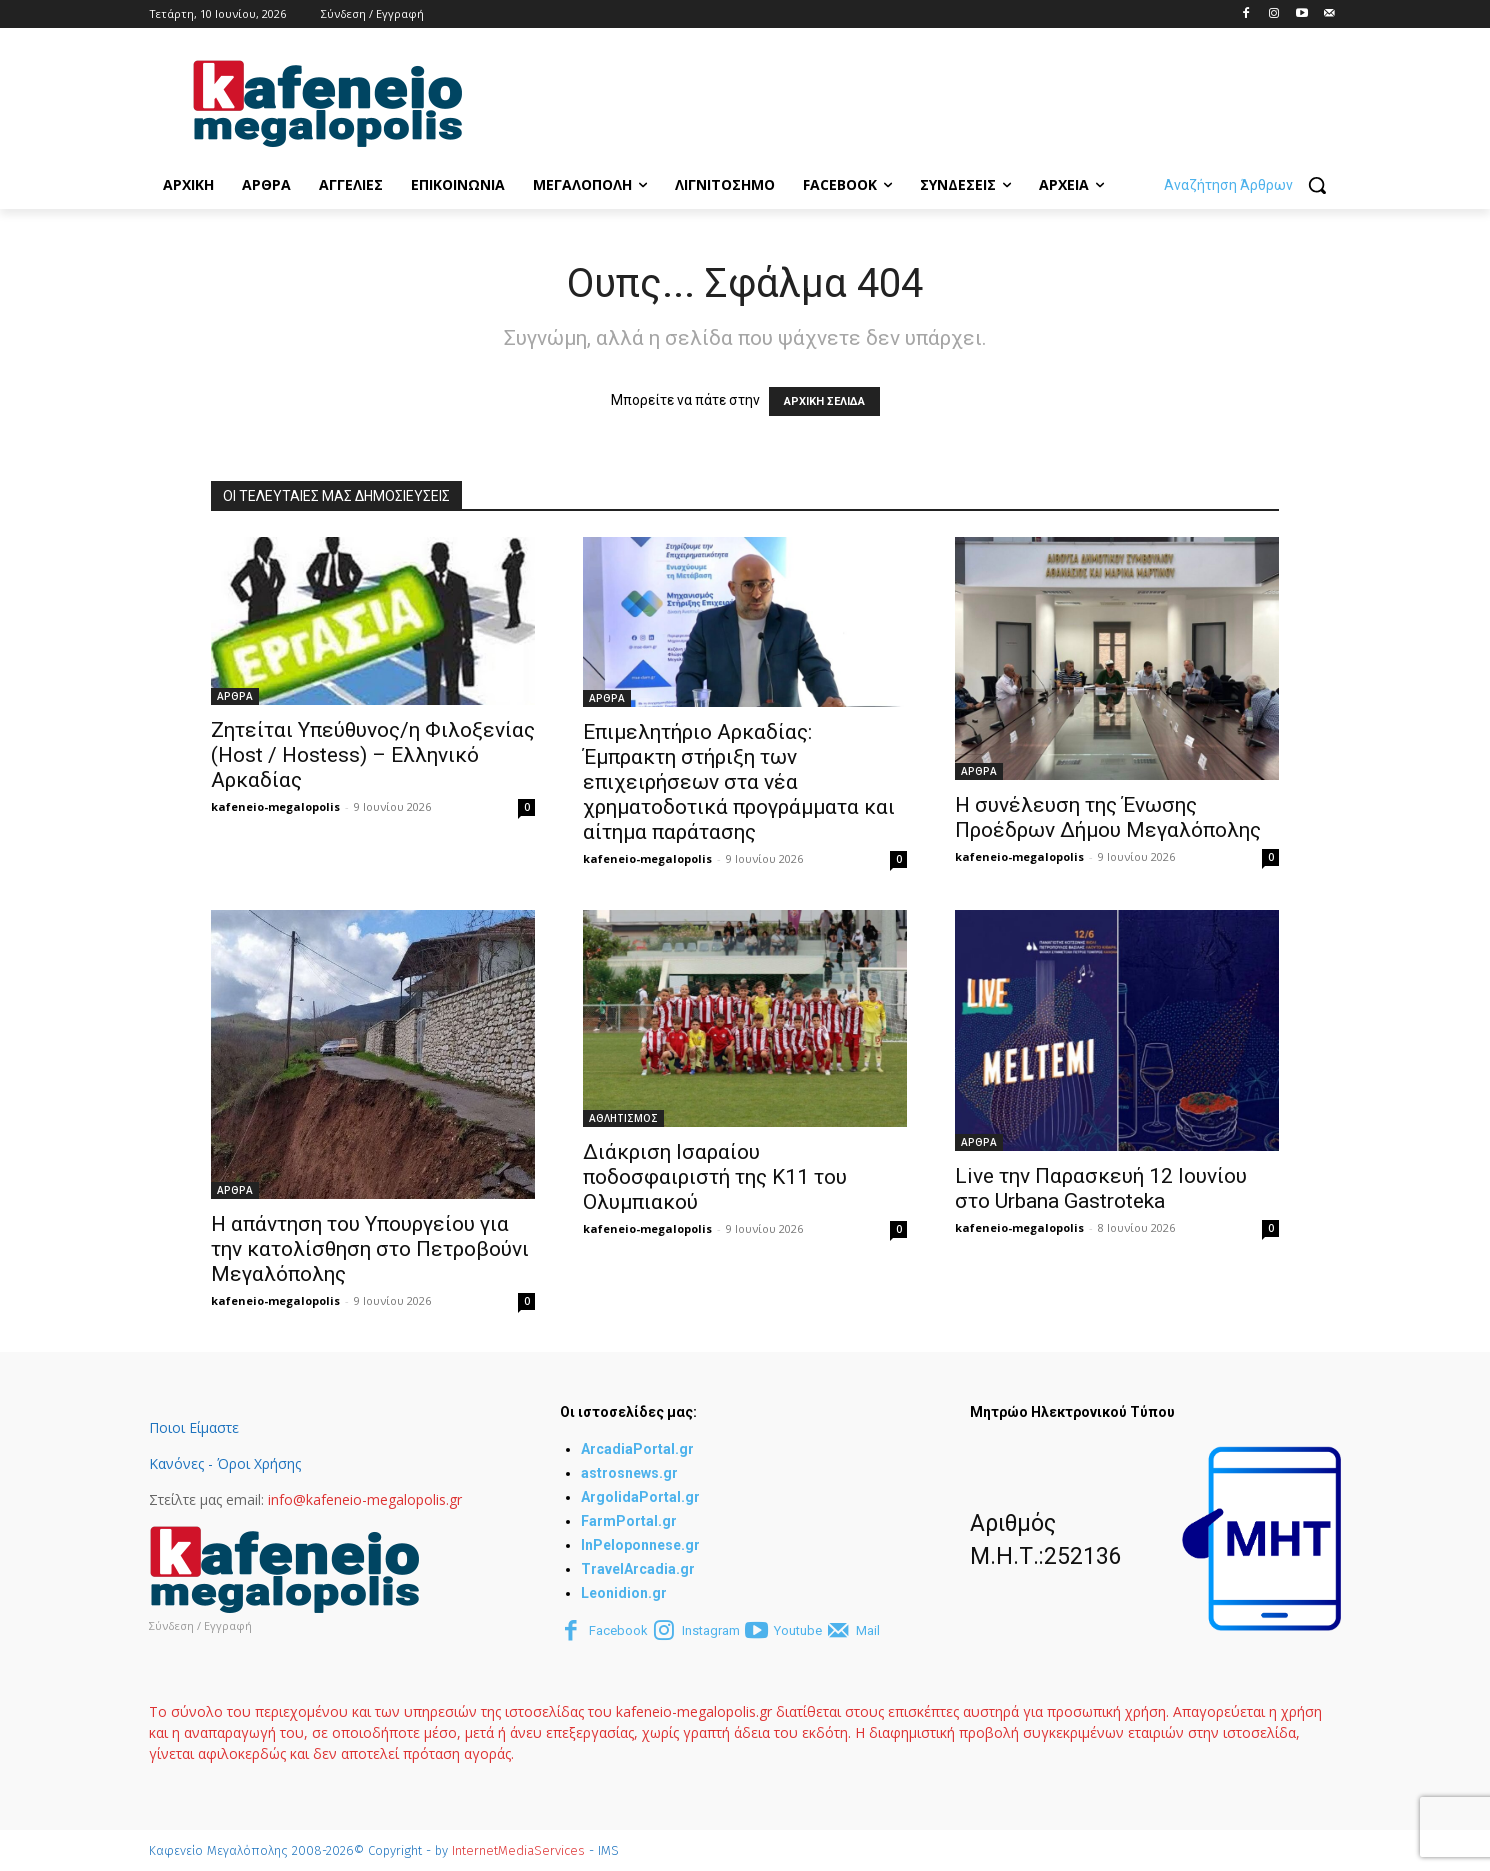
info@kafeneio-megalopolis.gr (365, 1499)
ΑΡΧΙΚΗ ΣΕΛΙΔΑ (824, 401)
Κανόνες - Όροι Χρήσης (225, 1463)
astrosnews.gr (629, 1473)
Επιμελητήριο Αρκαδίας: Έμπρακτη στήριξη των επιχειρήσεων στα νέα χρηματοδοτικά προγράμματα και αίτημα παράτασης (739, 782)
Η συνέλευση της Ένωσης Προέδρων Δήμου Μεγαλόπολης (1108, 817)
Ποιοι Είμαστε (194, 1427)
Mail (868, 1630)
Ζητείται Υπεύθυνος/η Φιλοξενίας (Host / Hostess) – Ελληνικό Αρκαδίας (373, 755)
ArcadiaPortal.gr (637, 1449)
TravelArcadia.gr (638, 1569)
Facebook (618, 1630)
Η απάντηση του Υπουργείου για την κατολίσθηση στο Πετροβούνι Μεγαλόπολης (370, 1249)
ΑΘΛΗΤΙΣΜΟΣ (623, 1118)
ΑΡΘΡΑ (235, 696)
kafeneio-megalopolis (275, 806)
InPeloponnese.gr (640, 1545)
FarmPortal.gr (629, 1521)
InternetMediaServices (518, 1850)
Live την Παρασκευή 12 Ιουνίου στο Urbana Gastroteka (1101, 1188)
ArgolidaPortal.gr (640, 1497)
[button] (1252, 185)
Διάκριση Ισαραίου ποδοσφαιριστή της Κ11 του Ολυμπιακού (715, 1177)
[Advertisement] (871, 101)
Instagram (711, 1630)
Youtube (798, 1630)
